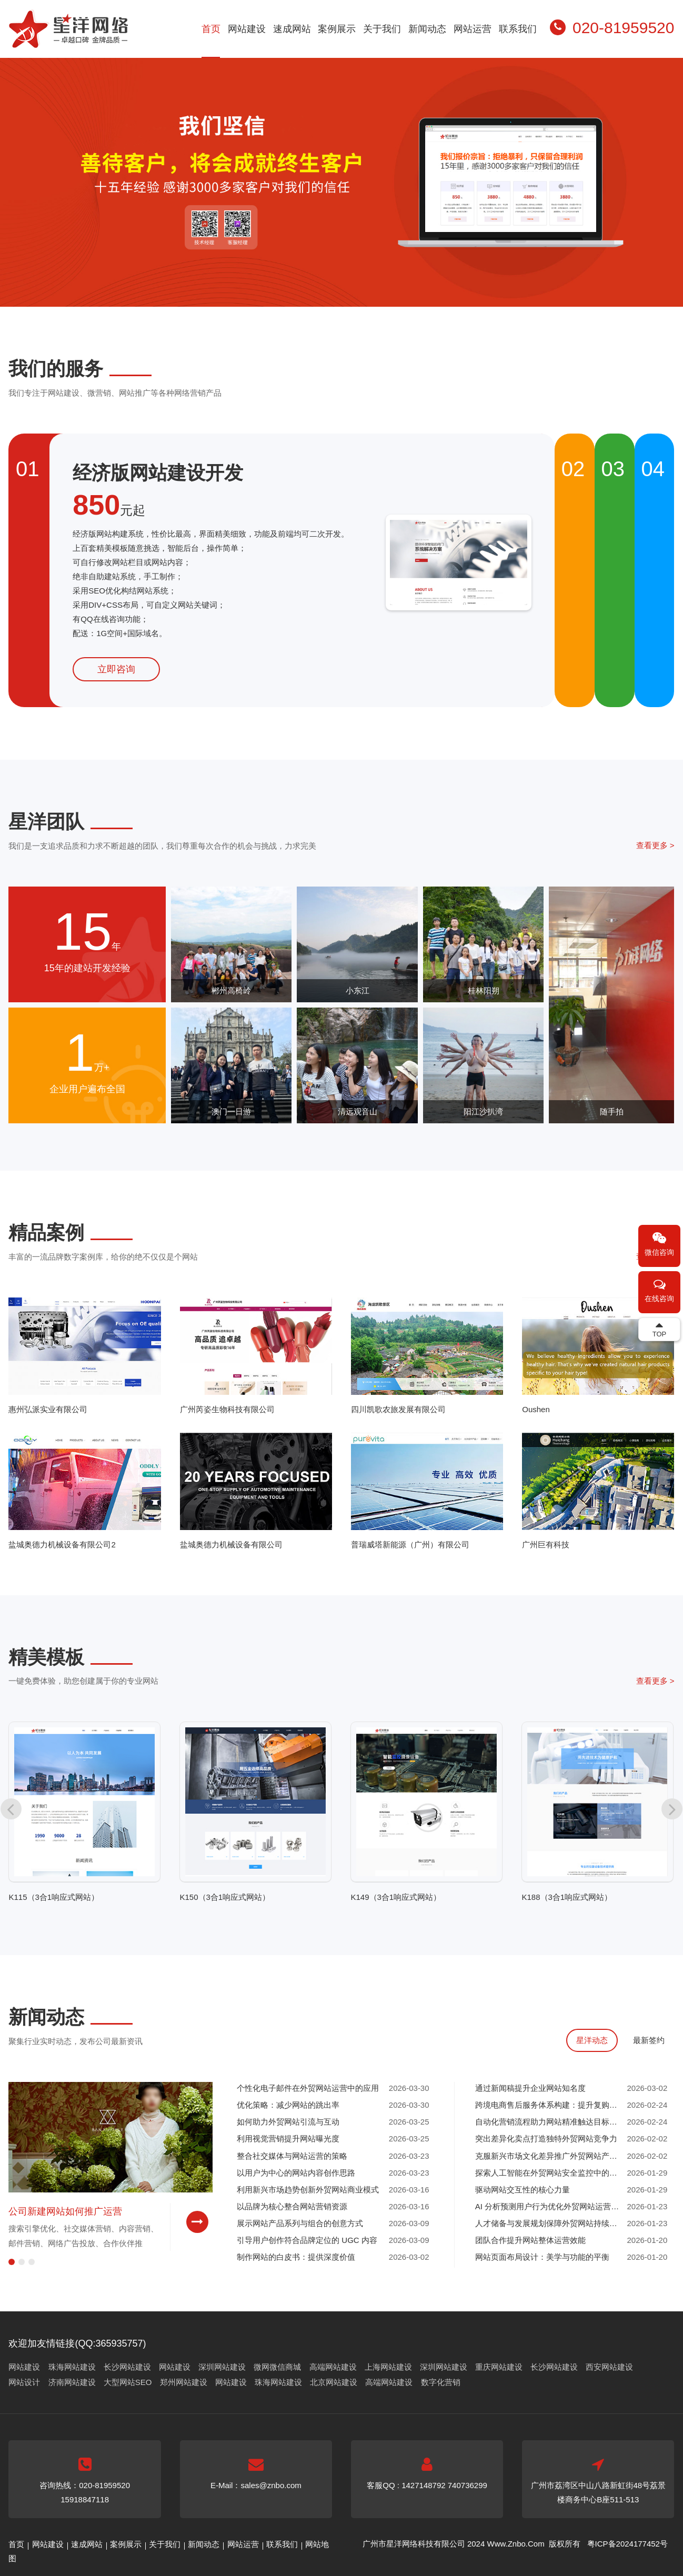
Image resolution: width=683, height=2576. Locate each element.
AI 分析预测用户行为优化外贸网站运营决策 (549, 2206)
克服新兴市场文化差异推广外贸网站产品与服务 (549, 2155)
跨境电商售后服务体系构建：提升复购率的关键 (549, 2104)
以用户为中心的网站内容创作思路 (296, 2172)
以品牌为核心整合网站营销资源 (292, 2206)
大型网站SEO (128, 2382)
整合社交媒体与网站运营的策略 (292, 2155)
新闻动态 (427, 29)
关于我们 (382, 29)
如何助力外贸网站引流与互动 (288, 2121)
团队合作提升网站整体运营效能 (530, 2240)
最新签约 (649, 2040)
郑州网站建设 (183, 2382)
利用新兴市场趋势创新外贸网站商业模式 (308, 2189)
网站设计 (24, 2382)
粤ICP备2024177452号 (627, 2543)
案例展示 (337, 29)
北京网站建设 (333, 2382)
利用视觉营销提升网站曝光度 (288, 2138)
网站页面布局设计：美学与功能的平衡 (542, 2256)
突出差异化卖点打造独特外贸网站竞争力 (546, 2138)
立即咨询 (116, 669)
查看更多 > (655, 845)
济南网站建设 (72, 2382)
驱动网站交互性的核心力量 (522, 2189)
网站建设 (247, 29)
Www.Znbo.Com (515, 2543)
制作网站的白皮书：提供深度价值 (296, 2256)
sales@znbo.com (270, 2485)
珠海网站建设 (72, 2366)
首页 (211, 29)
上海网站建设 (388, 2366)
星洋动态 (592, 2040)
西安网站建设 (609, 2366)
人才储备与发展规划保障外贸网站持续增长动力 (549, 2223)
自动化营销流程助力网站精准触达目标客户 (549, 2121)
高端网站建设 (333, 2366)
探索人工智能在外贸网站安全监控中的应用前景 (549, 2172)
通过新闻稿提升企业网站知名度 (530, 2088)
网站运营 (472, 29)
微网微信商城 (277, 2366)
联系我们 (518, 29)
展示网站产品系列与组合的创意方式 (300, 2223)
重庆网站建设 (499, 2366)
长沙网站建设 (127, 2366)
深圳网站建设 (222, 2366)
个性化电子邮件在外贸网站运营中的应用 (308, 2088)
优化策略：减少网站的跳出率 (288, 2104)
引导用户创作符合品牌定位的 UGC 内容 (307, 2240)
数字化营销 (440, 2382)
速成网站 (292, 29)
